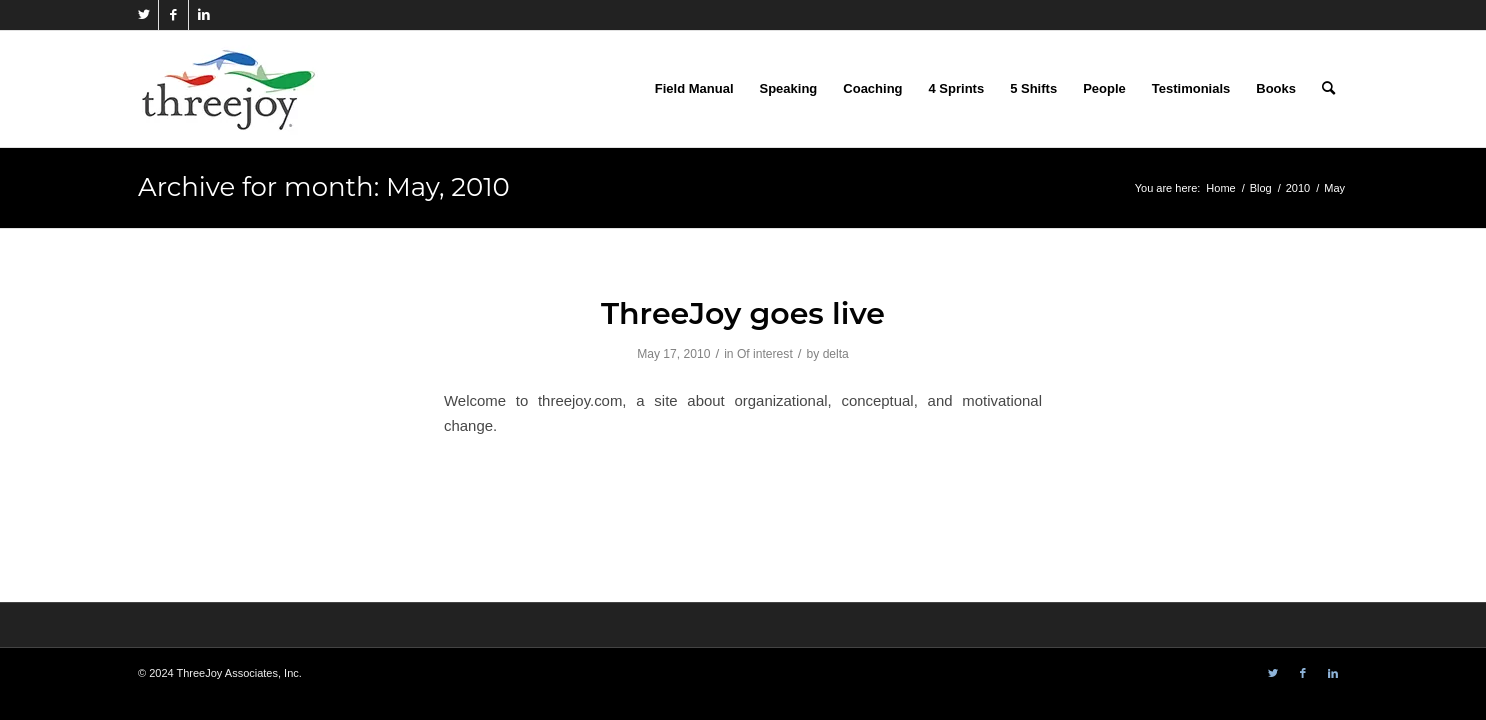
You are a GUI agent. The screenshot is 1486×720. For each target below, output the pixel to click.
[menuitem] (694, 89)
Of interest (765, 354)
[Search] (1328, 89)
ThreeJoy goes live (743, 313)
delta (836, 354)
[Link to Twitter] (143, 15)
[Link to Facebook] (173, 15)
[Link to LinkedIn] (204, 15)
